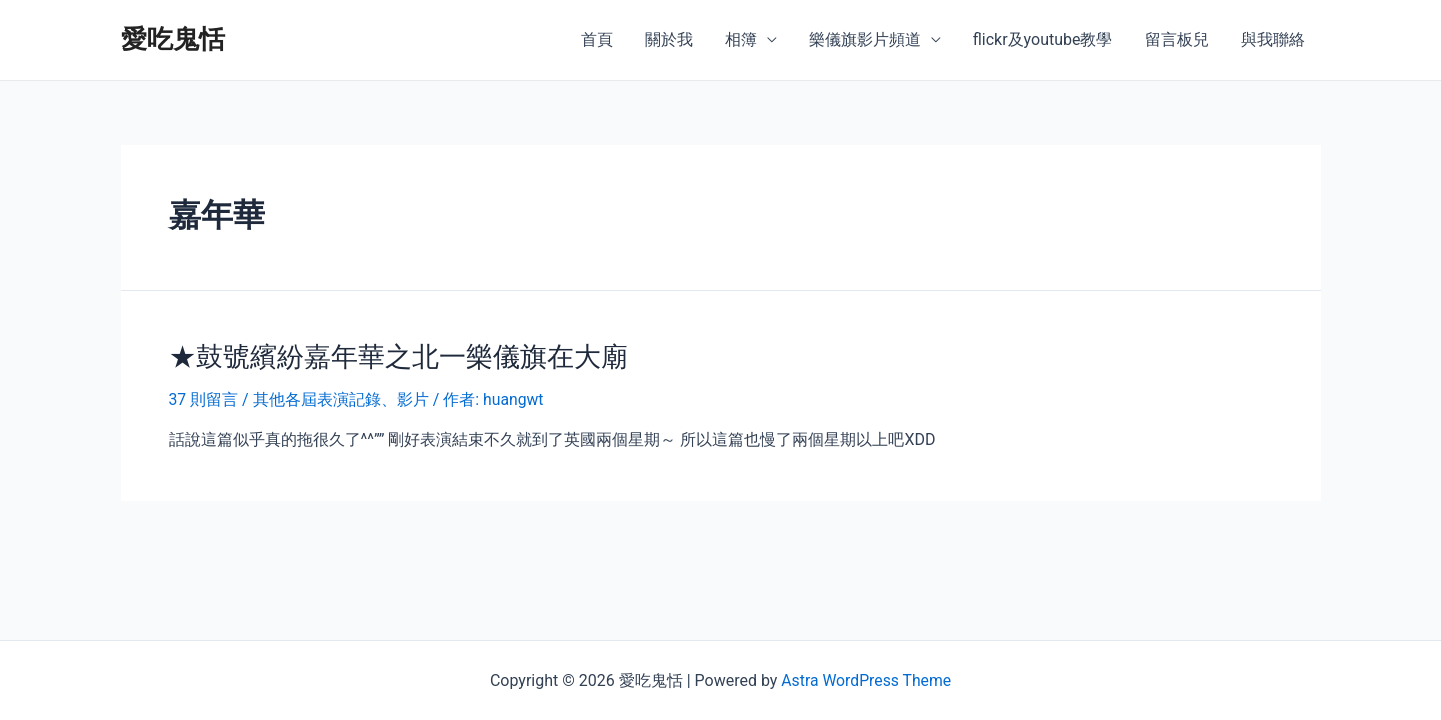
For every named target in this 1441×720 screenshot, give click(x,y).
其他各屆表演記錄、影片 (341, 398)
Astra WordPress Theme (866, 680)
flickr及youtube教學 (1043, 39)
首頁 (597, 39)
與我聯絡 (1273, 39)
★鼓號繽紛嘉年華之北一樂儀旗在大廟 (390, 356)
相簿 (741, 39)
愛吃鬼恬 (173, 39)
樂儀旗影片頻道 (865, 39)
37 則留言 (204, 398)
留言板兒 (1177, 39)
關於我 (669, 39)
